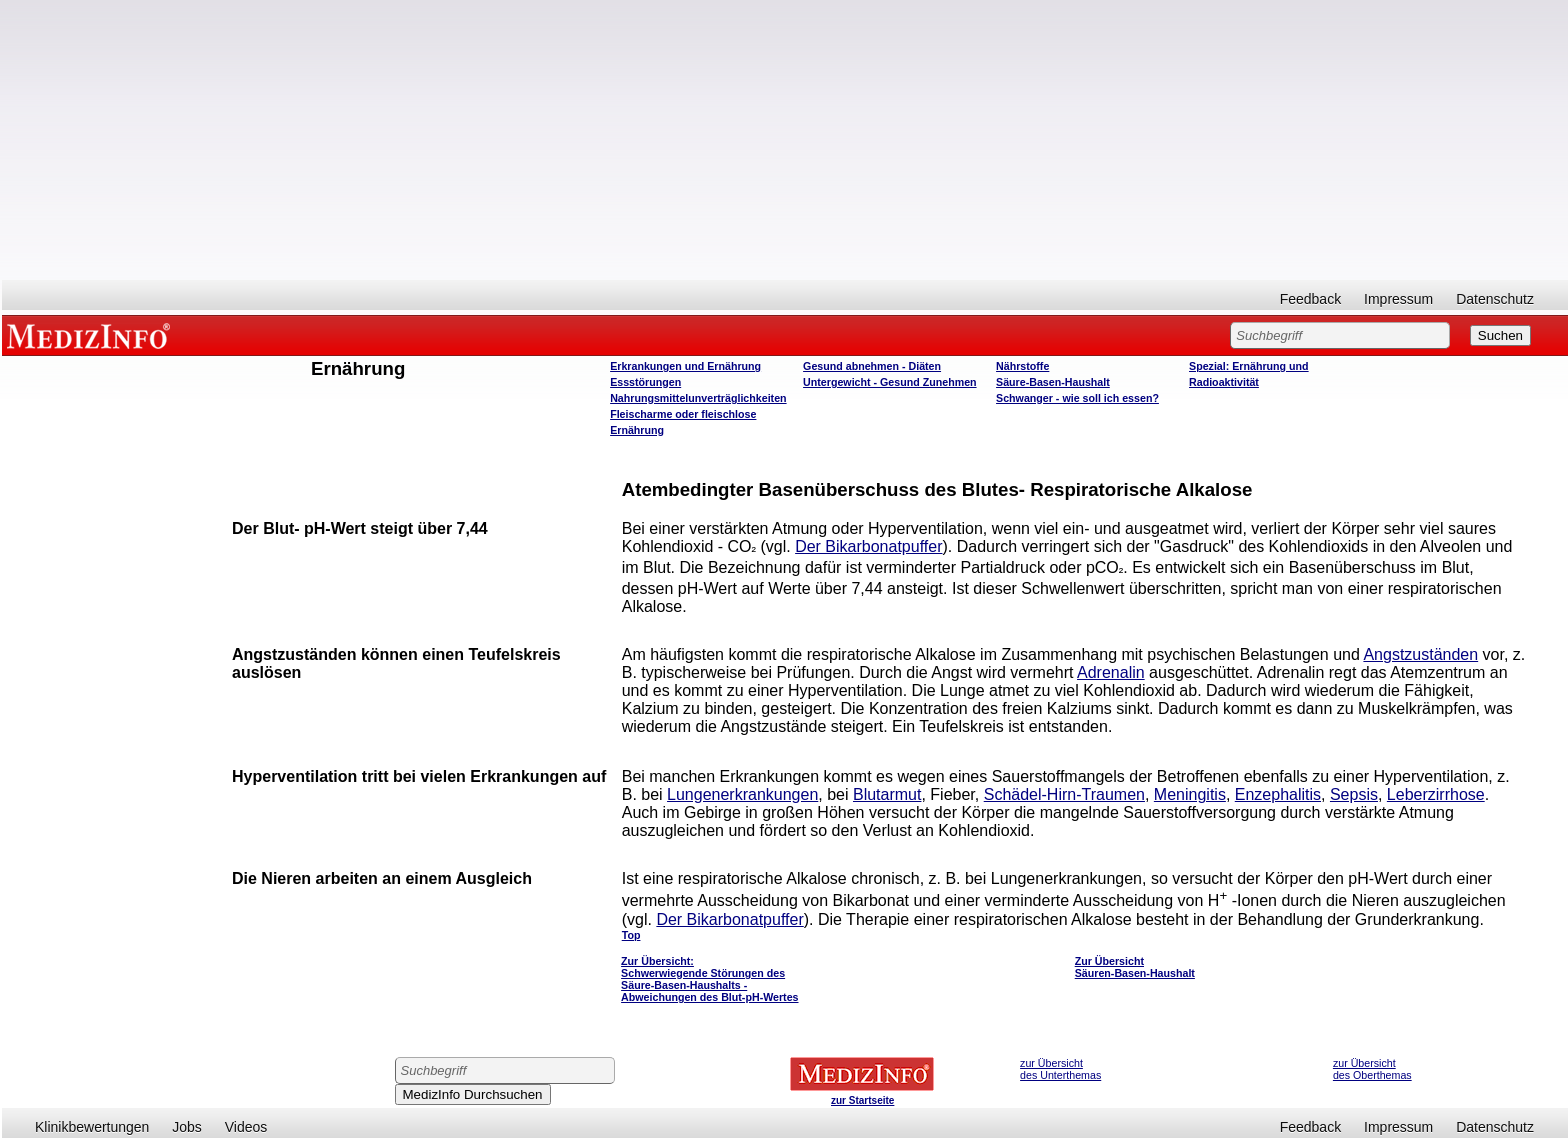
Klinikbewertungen (92, 1127)
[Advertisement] (785, 140)
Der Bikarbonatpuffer (868, 546)
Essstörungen (645, 382)
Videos (246, 1127)
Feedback (1310, 299)
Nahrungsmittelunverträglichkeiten (698, 398)
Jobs (187, 1127)
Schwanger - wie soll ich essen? (1077, 398)
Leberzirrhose (1436, 794)
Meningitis (1190, 794)
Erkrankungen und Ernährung (685, 366)
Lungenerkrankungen (742, 794)
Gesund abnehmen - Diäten (872, 366)
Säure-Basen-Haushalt (1053, 382)
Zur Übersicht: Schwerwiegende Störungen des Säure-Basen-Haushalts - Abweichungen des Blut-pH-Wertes (709, 979)
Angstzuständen (1420, 654)
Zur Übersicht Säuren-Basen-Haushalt (1135, 967)
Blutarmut (887, 794)
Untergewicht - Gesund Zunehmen (889, 382)
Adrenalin (1111, 672)
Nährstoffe (1022, 366)
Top (631, 935)
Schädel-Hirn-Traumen (1064, 794)
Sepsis (1354, 794)
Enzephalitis (1278, 794)
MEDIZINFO (92, 335)
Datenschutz (1495, 299)
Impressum (1398, 299)
